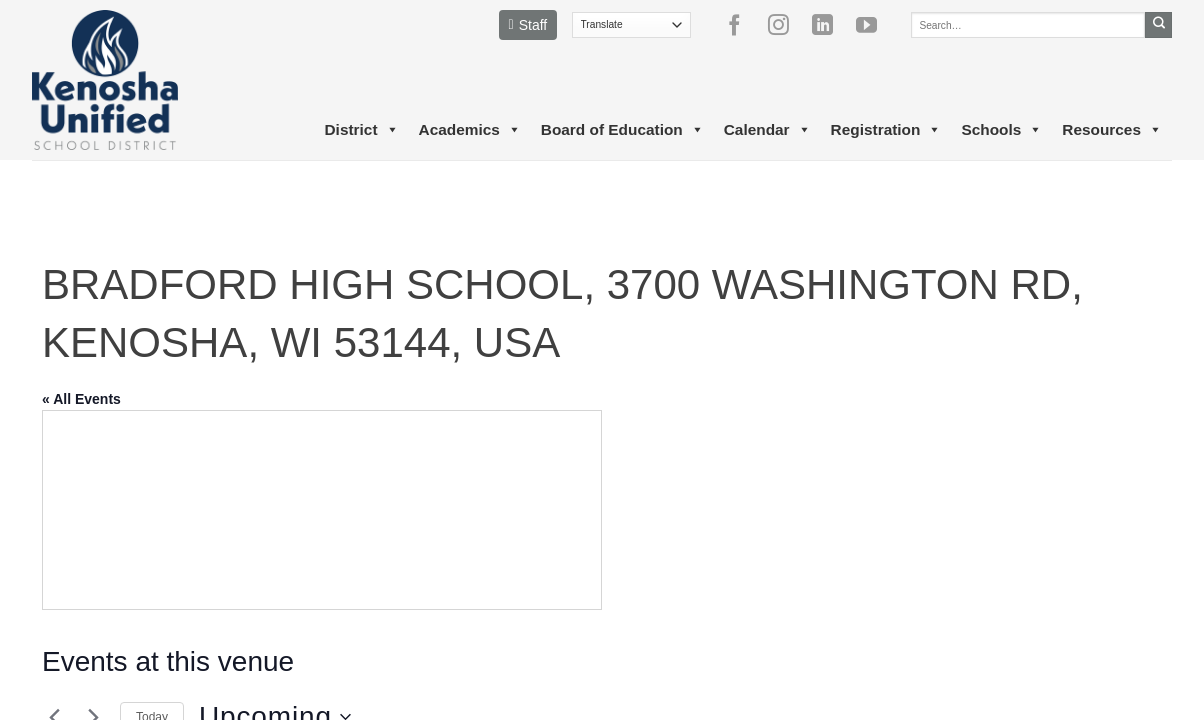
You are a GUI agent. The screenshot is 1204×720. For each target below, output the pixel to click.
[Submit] (1158, 25)
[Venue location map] (322, 510)
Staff (528, 25)
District (361, 130)
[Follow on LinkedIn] (830, 25)
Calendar (767, 130)
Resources (1112, 130)
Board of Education (622, 130)
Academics (470, 130)
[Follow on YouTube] (874, 25)
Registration (886, 130)
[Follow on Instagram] (786, 25)
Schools (1001, 130)
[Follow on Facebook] (742, 25)
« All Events (81, 399)
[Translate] (631, 25)
